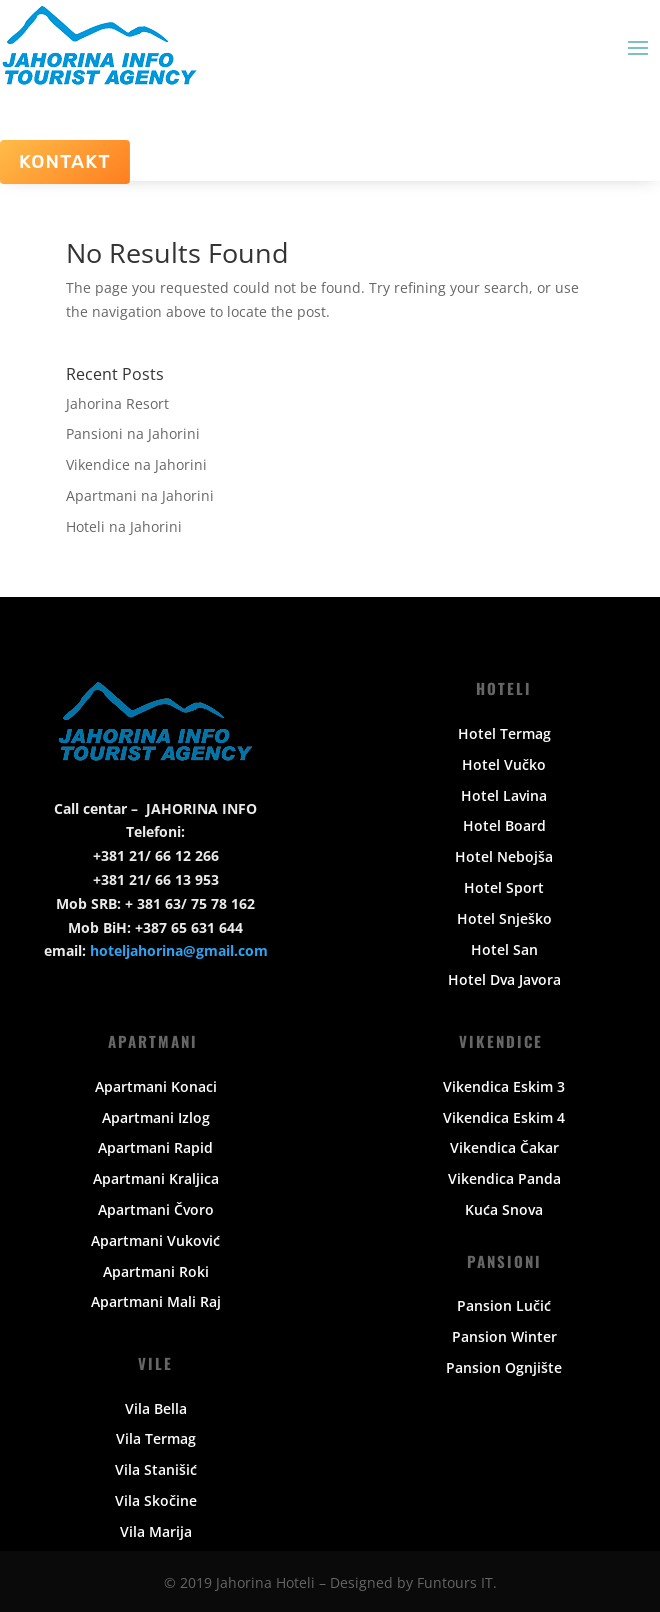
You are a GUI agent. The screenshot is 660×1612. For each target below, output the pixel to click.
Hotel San (504, 949)
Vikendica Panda (504, 1178)
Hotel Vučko (504, 764)
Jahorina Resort (117, 403)
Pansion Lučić (504, 1305)
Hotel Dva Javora (504, 979)
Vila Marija (156, 1531)
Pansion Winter (504, 1336)
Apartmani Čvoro (156, 1209)
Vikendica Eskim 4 (504, 1117)
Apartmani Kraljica (156, 1178)
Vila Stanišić (156, 1469)
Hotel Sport (504, 887)
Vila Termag (156, 1438)
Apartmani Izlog (156, 1117)
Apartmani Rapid (155, 1147)
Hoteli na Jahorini (124, 526)
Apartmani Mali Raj (156, 1301)
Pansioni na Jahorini (133, 433)
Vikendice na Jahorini (136, 464)
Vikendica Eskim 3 (504, 1086)
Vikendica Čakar (504, 1147)
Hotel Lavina (504, 795)
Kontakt (65, 161)
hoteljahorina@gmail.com (179, 950)
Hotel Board (504, 825)
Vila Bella (156, 1408)
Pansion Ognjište (504, 1367)
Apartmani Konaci (156, 1086)
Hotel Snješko (504, 918)
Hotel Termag (504, 733)
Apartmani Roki (156, 1271)
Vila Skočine (156, 1500)
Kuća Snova (504, 1209)
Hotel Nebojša (504, 856)
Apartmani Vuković (155, 1240)
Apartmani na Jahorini (140, 495)
